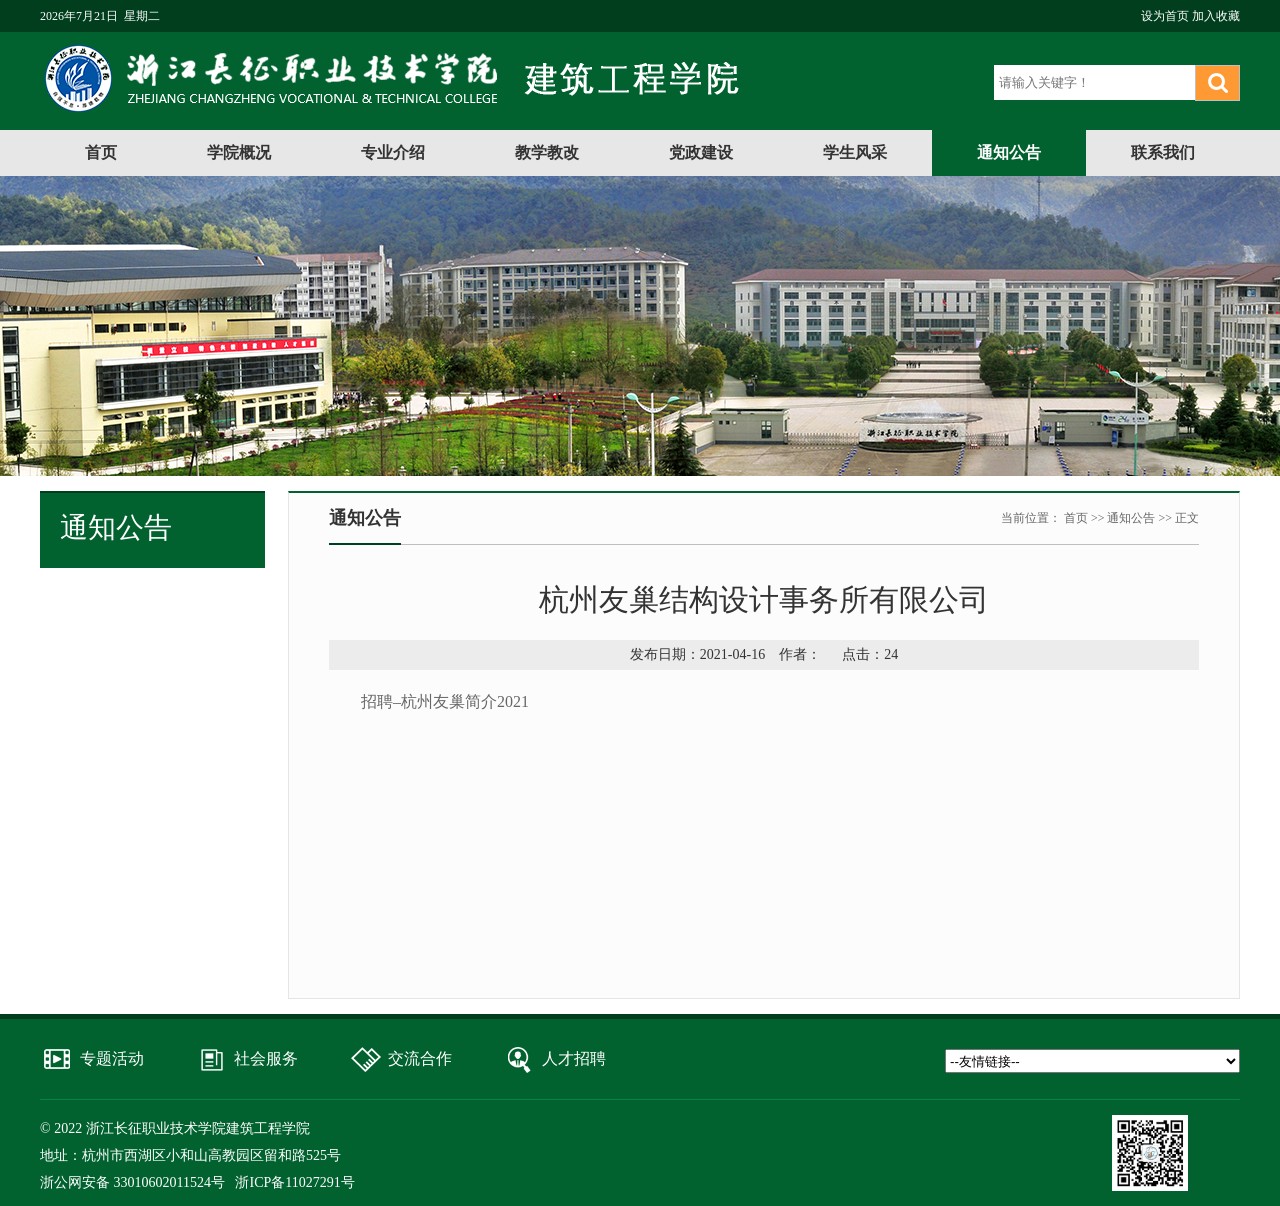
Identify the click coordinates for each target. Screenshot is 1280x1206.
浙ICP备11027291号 (294, 1182)
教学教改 (547, 152)
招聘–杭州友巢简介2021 (445, 701)
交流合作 (420, 1058)
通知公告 (1009, 152)
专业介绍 (393, 152)
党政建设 (701, 152)
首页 (101, 152)
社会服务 (266, 1058)
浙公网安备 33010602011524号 (132, 1182)
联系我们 (1163, 152)
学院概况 (239, 152)
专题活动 (112, 1058)
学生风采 (855, 152)
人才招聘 (574, 1058)
